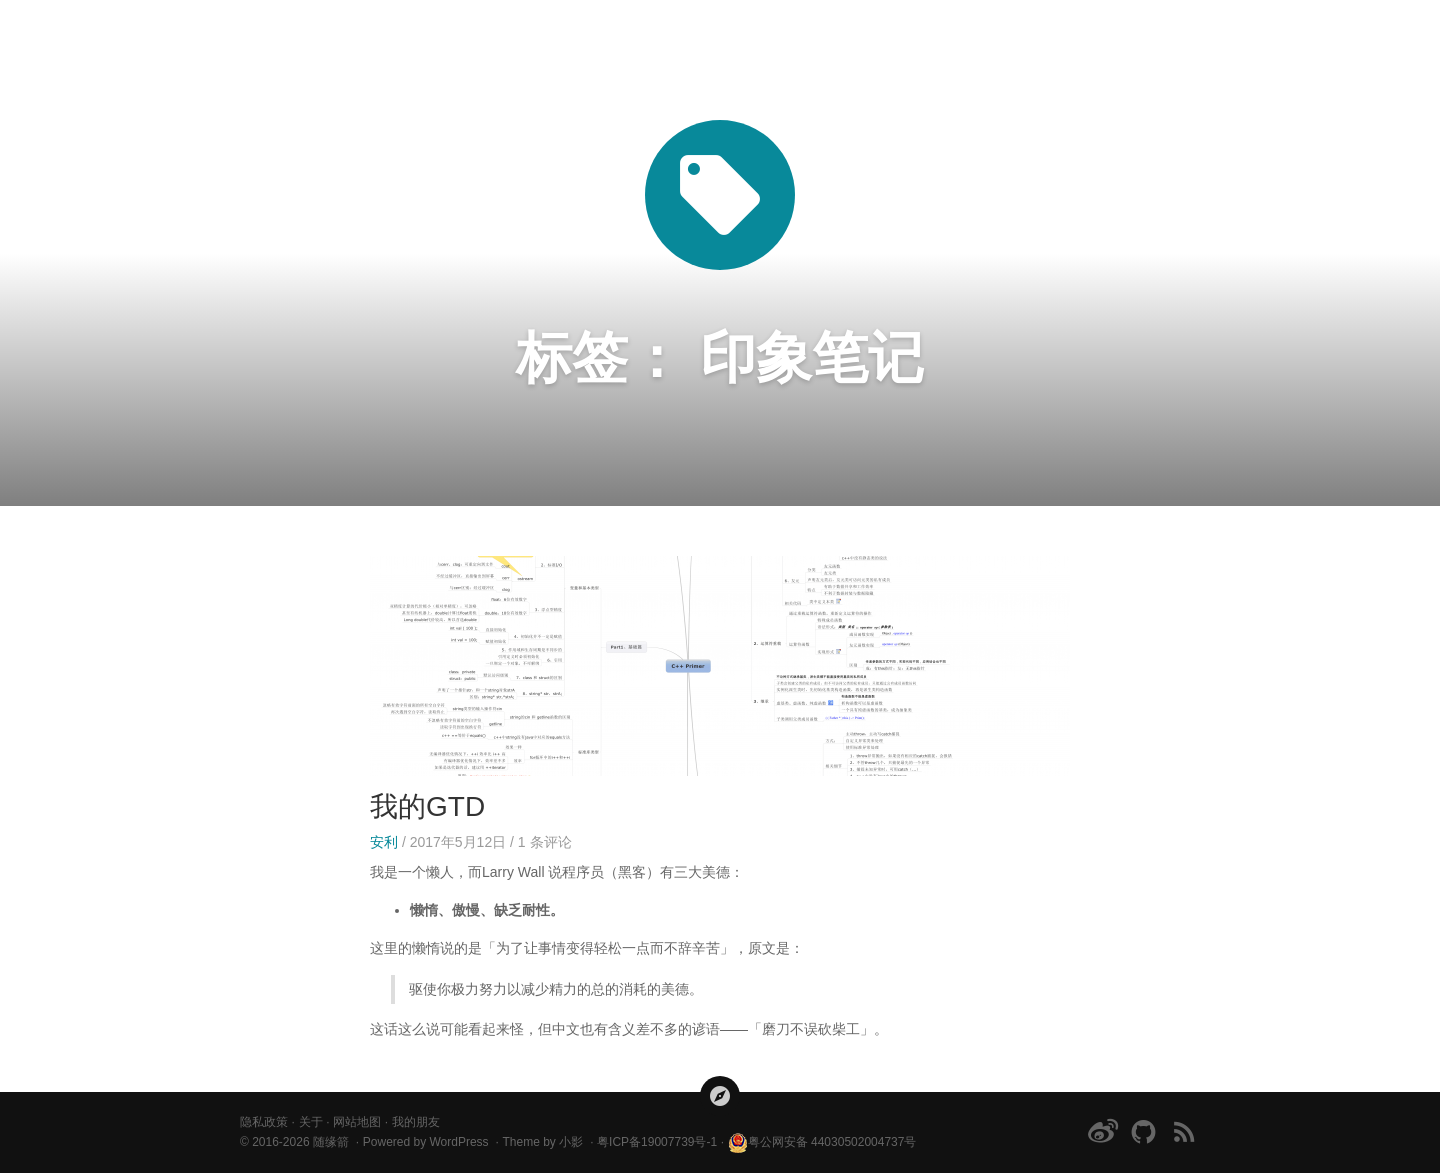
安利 (384, 842)
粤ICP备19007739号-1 (657, 1142)
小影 (571, 1142)
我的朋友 (416, 1122)
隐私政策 (264, 1122)
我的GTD (427, 806)
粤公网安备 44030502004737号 (822, 1142)
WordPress (458, 1142)
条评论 (545, 842)
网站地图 (357, 1122)
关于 (311, 1122)
